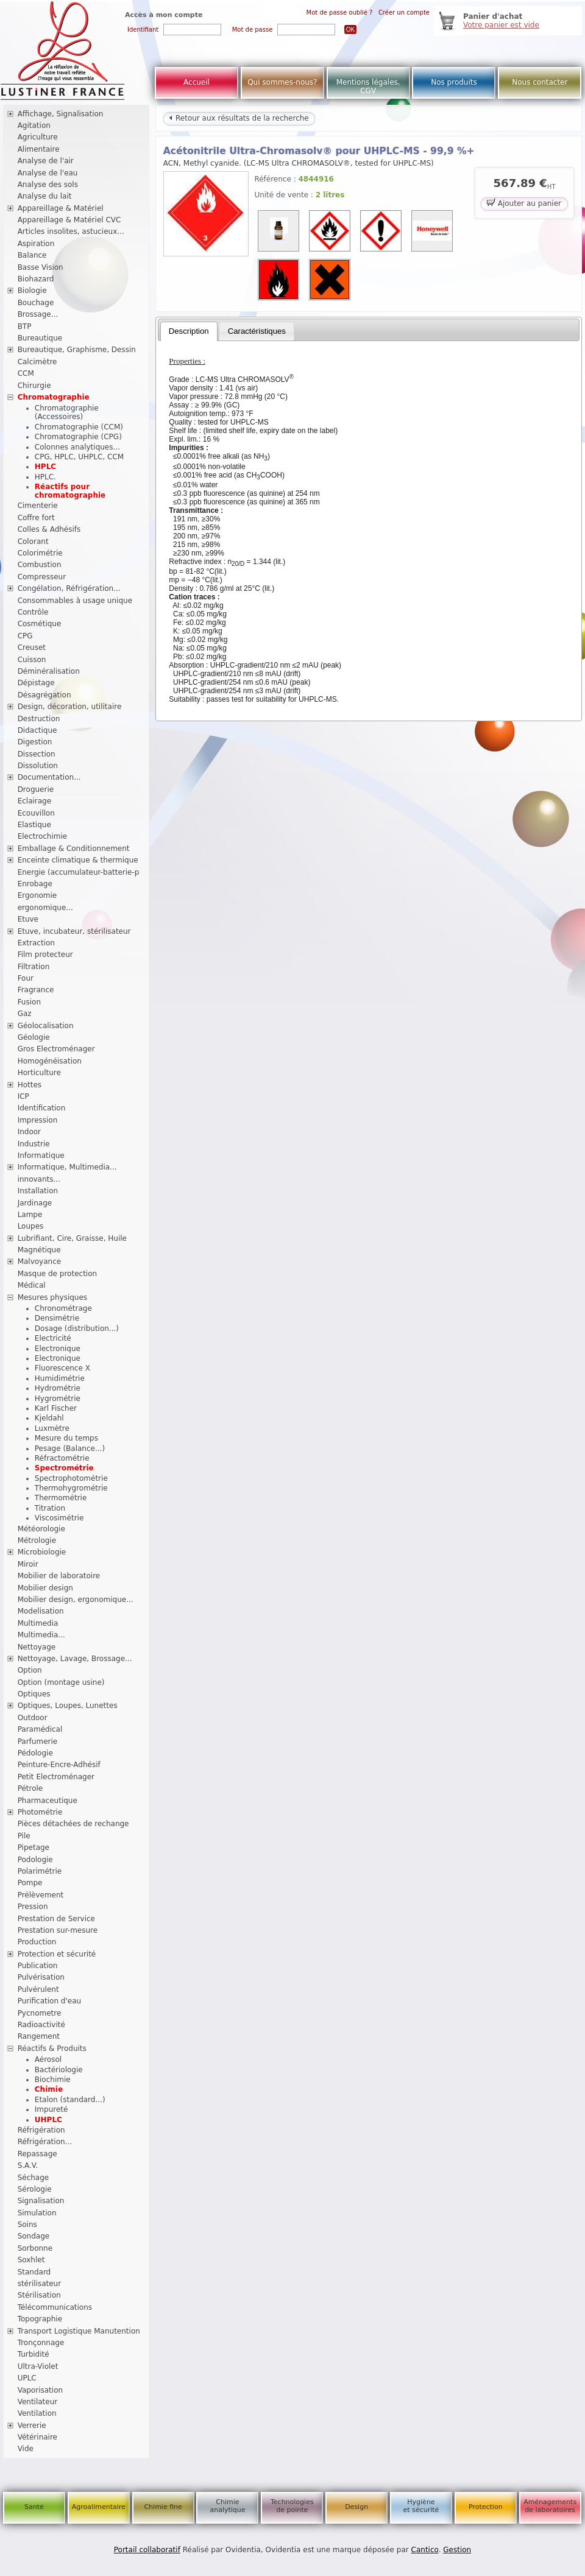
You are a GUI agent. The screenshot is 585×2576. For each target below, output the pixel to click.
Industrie (34, 1144)
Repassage (37, 2154)
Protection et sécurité (57, 1954)
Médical (32, 1285)
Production (37, 1942)
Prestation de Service (56, 1918)
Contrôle (33, 612)
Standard (34, 2272)
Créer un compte (404, 12)
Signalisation (41, 2201)
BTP (25, 326)
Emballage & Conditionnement (74, 848)
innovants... (39, 1179)
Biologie (32, 290)
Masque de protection (58, 1273)
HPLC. (45, 477)
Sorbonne (35, 2248)
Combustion (40, 564)
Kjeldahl (49, 1418)
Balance (32, 255)
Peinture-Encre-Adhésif (59, 1764)
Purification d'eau (49, 2001)
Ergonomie (37, 895)
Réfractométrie (62, 1458)
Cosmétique (40, 623)
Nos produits (454, 82)
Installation (38, 1191)
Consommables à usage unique (75, 600)
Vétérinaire (37, 2437)
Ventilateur (38, 2402)
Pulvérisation (41, 1977)
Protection (486, 2507)
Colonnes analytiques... (77, 447)
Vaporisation (40, 2390)
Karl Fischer (56, 1408)
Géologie (34, 1037)
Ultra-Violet (38, 2366)
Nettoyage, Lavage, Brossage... (75, 1658)
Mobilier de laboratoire (59, 1576)
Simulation (37, 2213)
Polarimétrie (40, 1871)
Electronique (57, 1348)
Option (30, 1670)
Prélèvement (41, 1895)
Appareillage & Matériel (61, 208)
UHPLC (48, 2119)
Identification (42, 1108)
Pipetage (33, 1847)
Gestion (457, 2550)
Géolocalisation (46, 1026)
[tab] (189, 331)
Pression (33, 1906)
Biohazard (36, 279)
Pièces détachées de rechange (73, 1823)
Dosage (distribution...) (77, 1328)
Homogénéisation (50, 1061)
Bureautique (40, 338)
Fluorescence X (62, 1368)
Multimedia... (41, 1635)
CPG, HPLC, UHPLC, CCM (79, 457)
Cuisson (32, 659)
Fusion (29, 1002)
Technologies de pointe (292, 2506)
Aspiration (36, 243)
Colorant (33, 541)
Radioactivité (41, 2024)
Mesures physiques (52, 1297)
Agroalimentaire (99, 2507)
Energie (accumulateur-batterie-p (79, 872)
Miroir (28, 1564)
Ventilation (37, 2413)
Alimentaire (39, 149)
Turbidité (33, 2354)
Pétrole (30, 1788)
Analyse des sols (48, 184)
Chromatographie (54, 397)
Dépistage (36, 683)
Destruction (39, 719)
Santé (34, 2507)
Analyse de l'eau (48, 173)
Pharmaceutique (47, 1800)
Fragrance (36, 990)
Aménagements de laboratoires (549, 2506)
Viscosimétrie (59, 1518)
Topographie (40, 2319)
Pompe (30, 1883)
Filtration (34, 966)
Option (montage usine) (61, 1682)
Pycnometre (40, 2013)
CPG (25, 636)
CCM (26, 373)
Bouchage (36, 302)
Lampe (30, 1214)
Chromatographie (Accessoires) (67, 412)
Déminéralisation (49, 671)
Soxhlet (31, 2260)
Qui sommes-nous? (282, 82)
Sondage (34, 2236)
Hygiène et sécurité (421, 2506)
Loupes (31, 1226)
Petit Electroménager (56, 1777)
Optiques (34, 1694)
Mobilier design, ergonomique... (75, 1599)
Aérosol (48, 2059)
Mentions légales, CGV (368, 86)
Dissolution (38, 765)
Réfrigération (41, 2130)
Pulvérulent (38, 1989)
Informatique (41, 1155)
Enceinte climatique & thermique (78, 860)
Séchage (33, 2177)
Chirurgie (34, 385)
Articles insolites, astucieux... (71, 231)
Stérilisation (39, 2295)
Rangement (39, 2036)
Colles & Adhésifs (49, 529)
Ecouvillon (36, 813)
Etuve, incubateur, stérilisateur (74, 931)
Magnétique (39, 1250)
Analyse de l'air (46, 161)
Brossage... (38, 314)
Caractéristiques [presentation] (257, 331)
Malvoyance (40, 1261)
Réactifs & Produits (52, 2048)
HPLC (45, 466)
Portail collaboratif (147, 2550)
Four (26, 978)
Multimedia (38, 1623)
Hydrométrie (57, 1388)
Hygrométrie (57, 1398)
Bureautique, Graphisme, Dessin (77, 349)
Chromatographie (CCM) (79, 427)
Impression (38, 1120)
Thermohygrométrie (71, 1488)
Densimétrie (57, 1318)
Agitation (34, 125)
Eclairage (35, 801)
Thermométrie (61, 1498)
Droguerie (36, 789)
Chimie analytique (227, 2506)
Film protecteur (45, 954)
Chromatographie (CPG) (78, 436)
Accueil (196, 82)
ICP (23, 1096)
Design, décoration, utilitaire (70, 706)
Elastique (34, 824)
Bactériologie (59, 2070)
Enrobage (35, 884)
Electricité (53, 1338)
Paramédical (40, 1729)
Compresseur (42, 577)
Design (356, 2507)
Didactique (37, 730)
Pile (24, 1836)
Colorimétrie (40, 553)
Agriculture (38, 137)
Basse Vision (40, 267)
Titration (50, 1508)
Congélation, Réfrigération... (69, 588)
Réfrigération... (45, 2141)
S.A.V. (28, 2165)
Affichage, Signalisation (61, 114)
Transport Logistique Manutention (79, 2331)
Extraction (36, 943)
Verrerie (32, 2425)
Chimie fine (163, 2507)
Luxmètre (52, 1428)
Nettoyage (37, 1647)
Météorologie (41, 1529)
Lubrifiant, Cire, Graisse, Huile (72, 1238)
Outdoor (33, 1717)
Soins (27, 2224)
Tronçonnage (41, 2342)
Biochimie (53, 2079)
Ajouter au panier (524, 202)
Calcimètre (37, 362)
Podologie (35, 1859)
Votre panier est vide (501, 25)
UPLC (27, 2378)
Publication (38, 1965)
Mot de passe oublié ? (340, 12)
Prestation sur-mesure (58, 1930)
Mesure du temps (66, 1438)
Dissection (36, 754)
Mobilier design (45, 1588)
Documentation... (49, 777)
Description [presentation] (189, 331)
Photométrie (40, 1812)
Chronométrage (63, 1308)
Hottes (29, 1085)
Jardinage (35, 1203)
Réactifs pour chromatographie (70, 490)
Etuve (28, 919)
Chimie (49, 2089)
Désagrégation (44, 695)
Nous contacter (539, 82)
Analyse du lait (45, 196)
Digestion (35, 742)
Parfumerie (38, 1741)
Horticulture (39, 1072)
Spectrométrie (64, 1468)
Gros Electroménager (56, 1049)
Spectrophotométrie (71, 1478)
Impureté (51, 2109)
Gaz (25, 1013)
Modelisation (41, 1611)
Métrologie (37, 1540)
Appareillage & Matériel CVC (69, 220)
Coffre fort (36, 517)
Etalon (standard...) (70, 2099)
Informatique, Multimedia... (67, 1167)
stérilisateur (40, 2283)
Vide (26, 2448)
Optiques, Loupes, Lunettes (68, 1705)
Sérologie (35, 2189)
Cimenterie (38, 505)
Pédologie (35, 1753)
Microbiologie (42, 1552)
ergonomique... (45, 907)
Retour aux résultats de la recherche (239, 118)
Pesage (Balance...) (70, 1448)
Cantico (425, 2550)
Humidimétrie (60, 1378)
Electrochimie (43, 836)
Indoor (29, 1131)
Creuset (32, 647)
